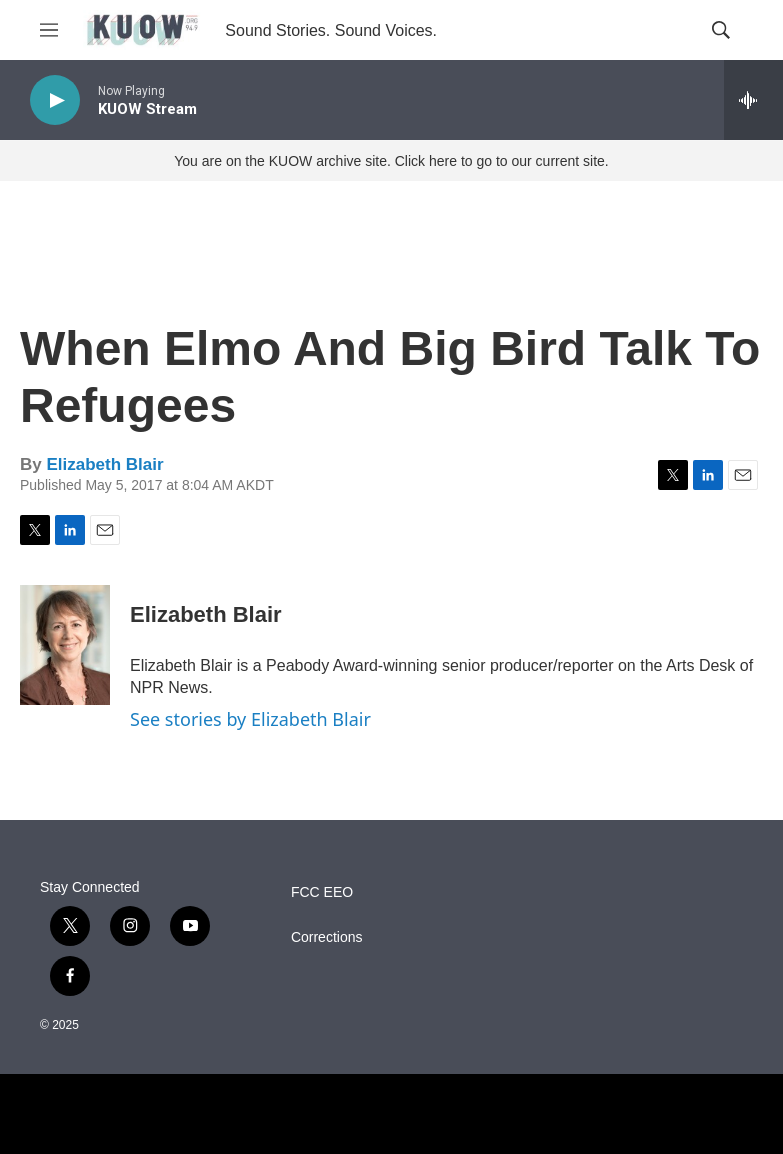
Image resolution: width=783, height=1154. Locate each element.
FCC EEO (322, 892)
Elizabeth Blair (104, 464)
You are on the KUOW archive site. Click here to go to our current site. (391, 161)
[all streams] (753, 100)
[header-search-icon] (721, 30)
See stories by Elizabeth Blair (250, 719)
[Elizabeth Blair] (65, 645)
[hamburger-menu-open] (49, 30)
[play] (55, 100)
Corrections (327, 937)
